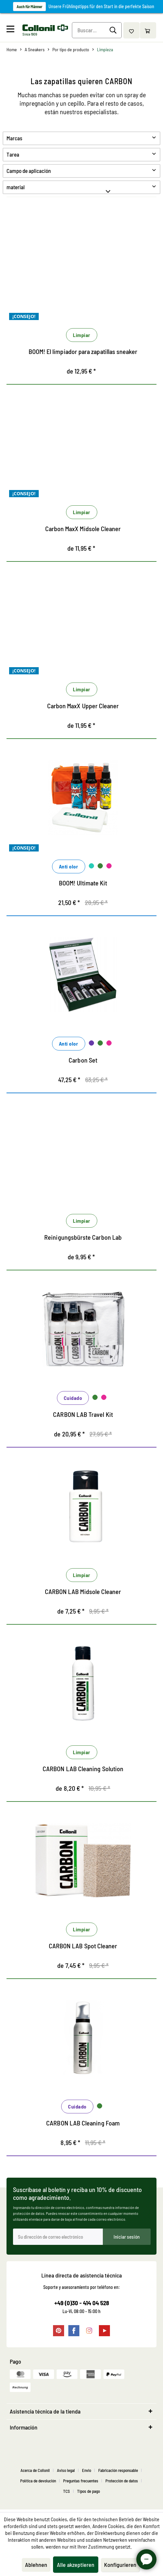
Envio (86, 2473)
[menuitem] (14, 30)
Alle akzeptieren (75, 2564)
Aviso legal (66, 2473)
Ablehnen (36, 2564)
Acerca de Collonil (35, 2473)
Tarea (13, 154)
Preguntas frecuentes (80, 2483)
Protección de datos (121, 2483)
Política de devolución (38, 2483)
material (16, 187)
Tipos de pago (88, 2493)
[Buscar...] (97, 30)
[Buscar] (114, 30)
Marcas (14, 138)
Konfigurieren (120, 2564)
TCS (66, 2493)
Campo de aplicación (29, 170)
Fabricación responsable (118, 2473)
